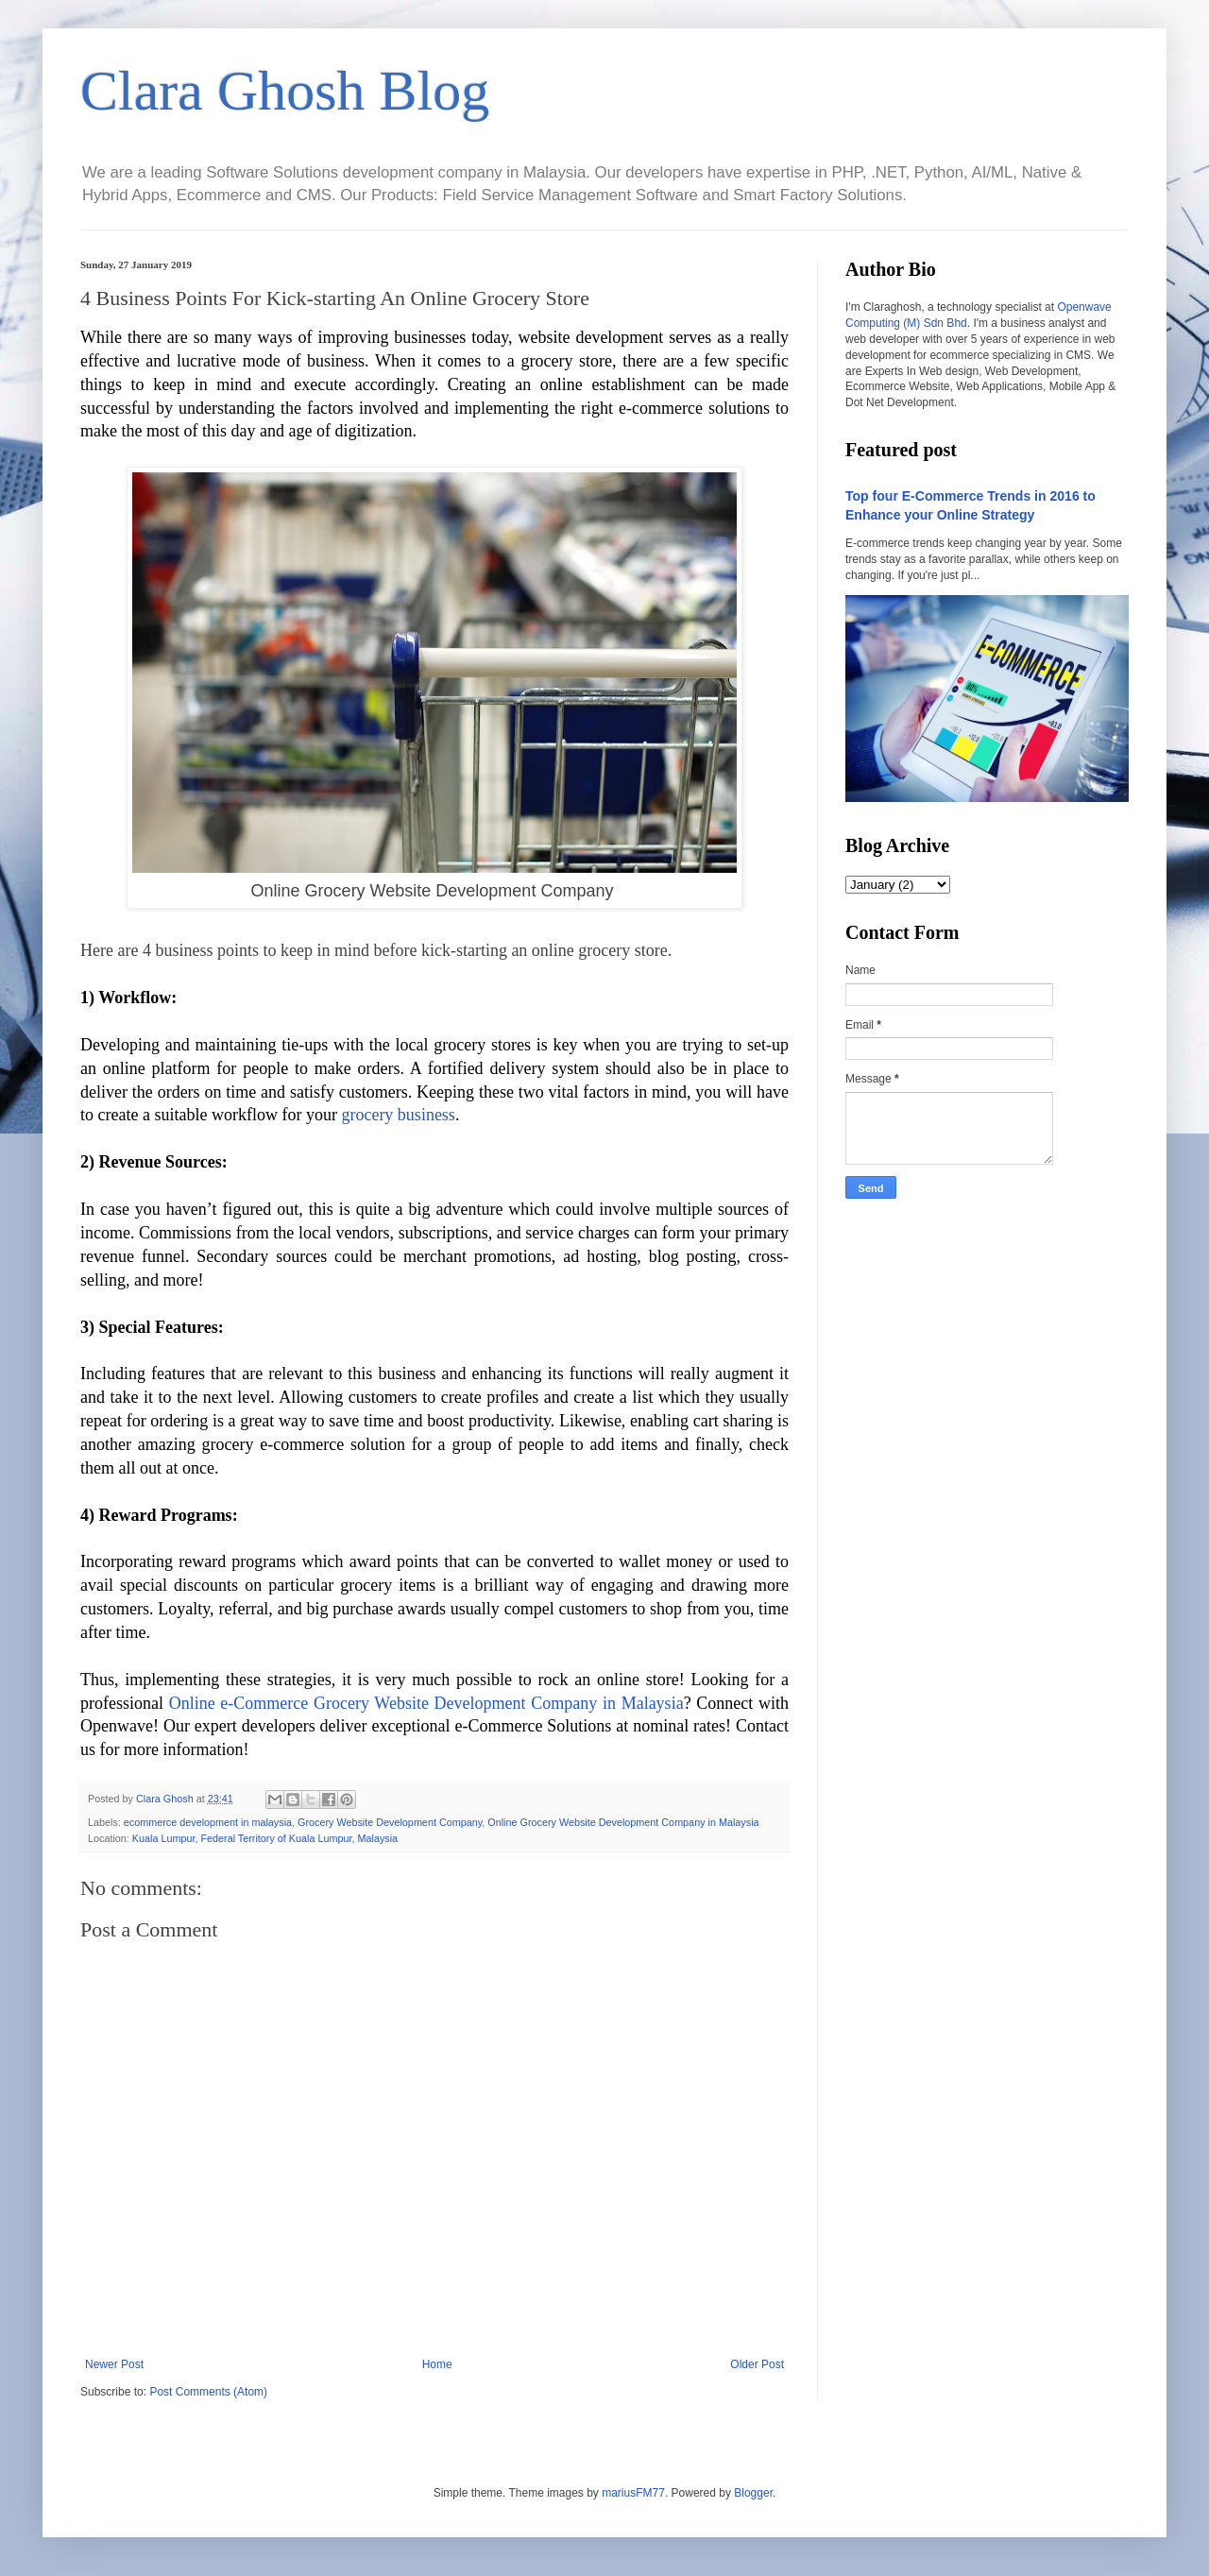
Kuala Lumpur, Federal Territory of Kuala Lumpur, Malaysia (265, 1838)
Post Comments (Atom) (208, 2391)
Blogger (753, 2492)
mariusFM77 (633, 2492)
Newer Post (114, 2364)
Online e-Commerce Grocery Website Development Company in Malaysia (426, 1703)
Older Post (757, 2364)
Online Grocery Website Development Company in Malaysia (622, 1822)
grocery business (397, 1114)
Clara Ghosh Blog (284, 91)
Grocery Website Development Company (390, 1822)
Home (437, 2364)
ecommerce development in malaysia (208, 1822)
